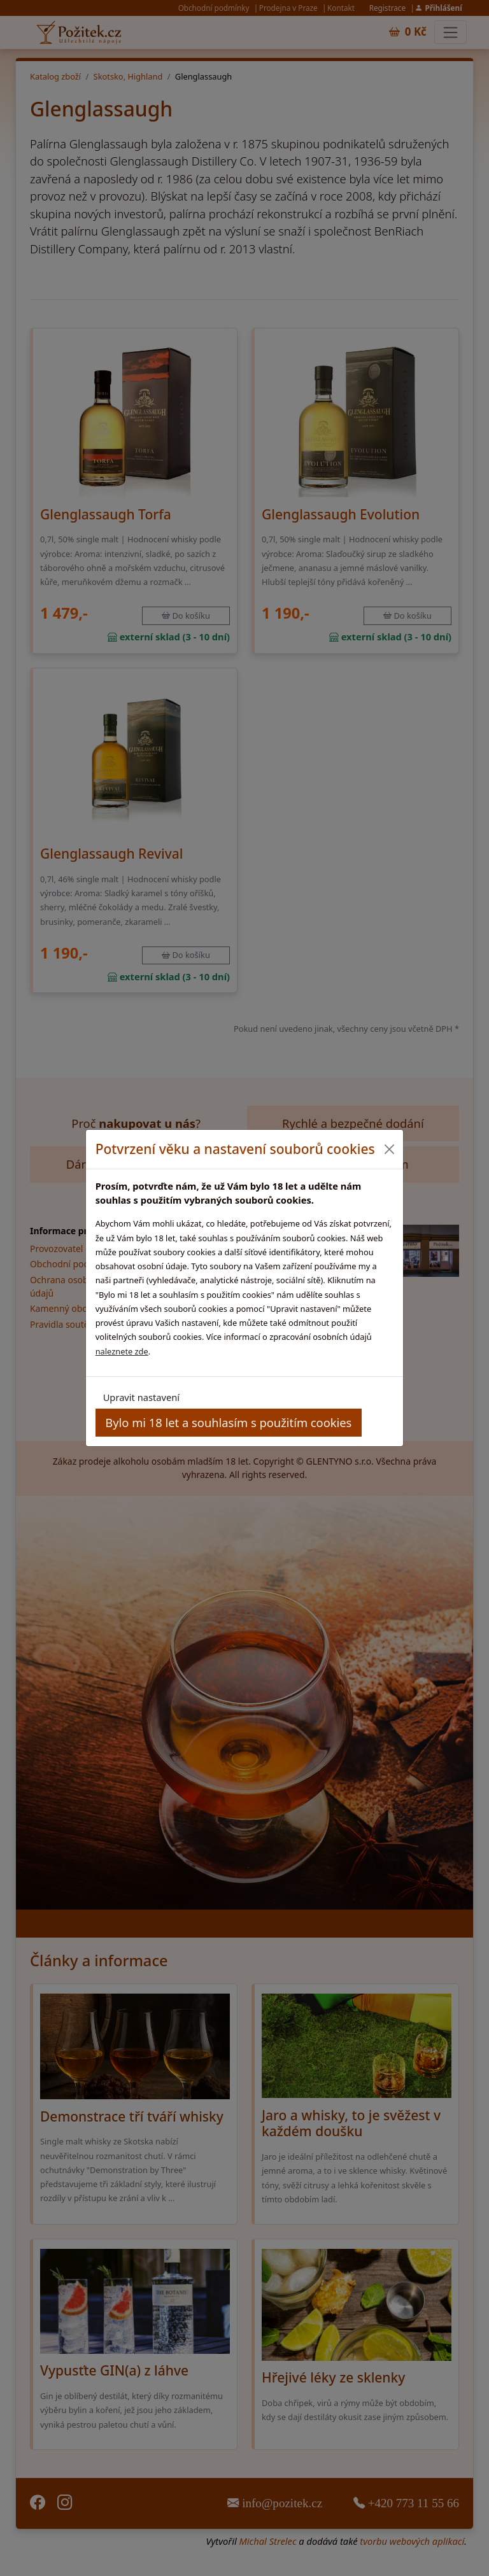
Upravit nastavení (141, 1397)
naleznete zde (122, 1351)
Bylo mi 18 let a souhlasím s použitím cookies (228, 1422)
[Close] (388, 1149)
